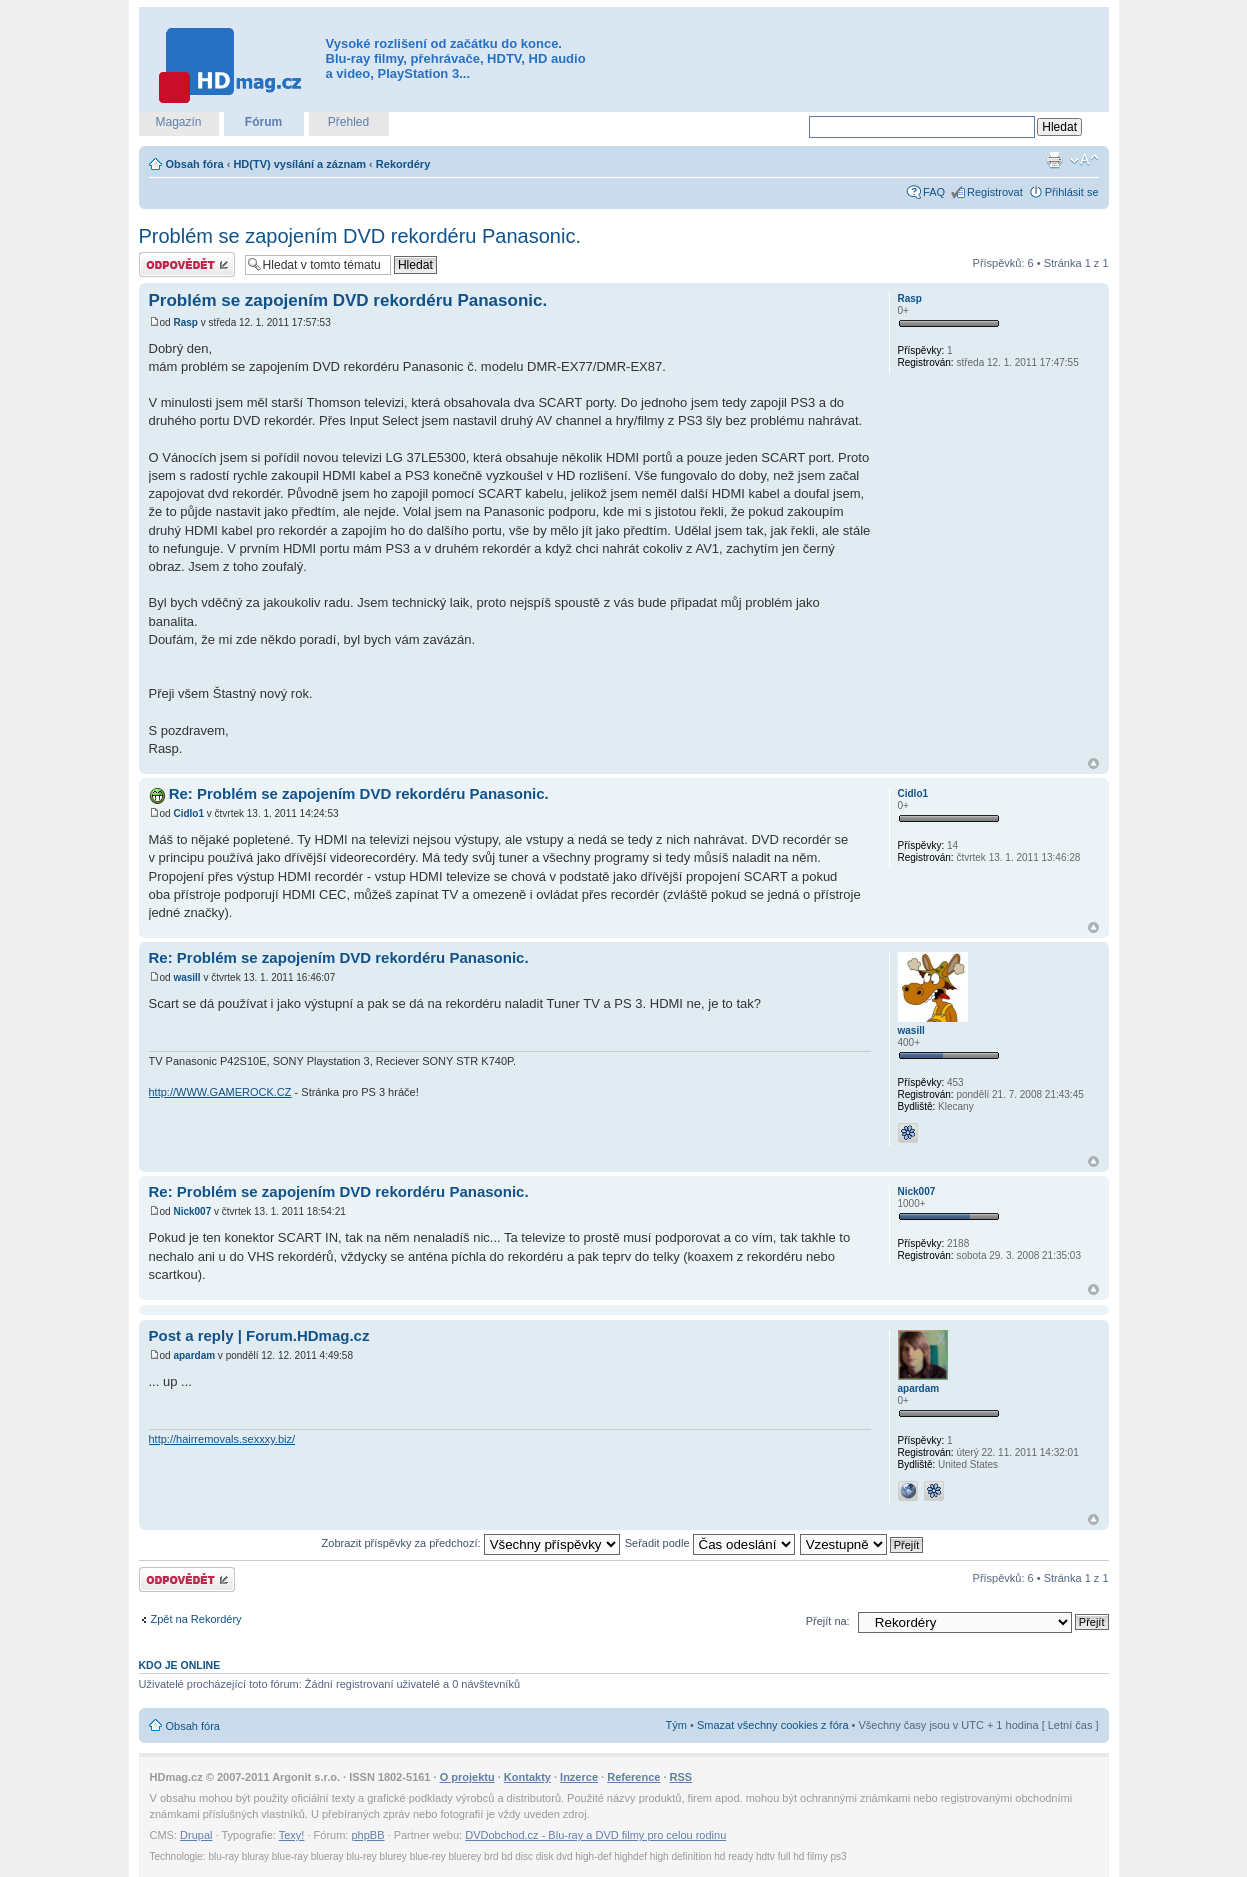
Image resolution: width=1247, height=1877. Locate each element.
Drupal (196, 1835)
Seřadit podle (710, 1543)
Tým (676, 1725)
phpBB (367, 1835)
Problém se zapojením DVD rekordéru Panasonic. (360, 236)
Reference (633, 1777)
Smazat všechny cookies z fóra (773, 1725)
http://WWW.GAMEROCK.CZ (220, 1092)
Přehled (348, 122)
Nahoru (1093, 763)
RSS (681, 1777)
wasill (186, 977)
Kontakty (527, 1777)
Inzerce (579, 1777)
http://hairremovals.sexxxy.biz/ (222, 1439)
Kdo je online (180, 1665)
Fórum (263, 122)
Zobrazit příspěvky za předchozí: (471, 1543)
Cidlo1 (188, 813)
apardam (194, 1355)
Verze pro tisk (1054, 160)
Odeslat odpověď (187, 264)
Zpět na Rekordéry (196, 1619)
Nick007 (192, 1211)
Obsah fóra (195, 164)
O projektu (467, 1777)
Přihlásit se (1072, 192)
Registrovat (995, 192)
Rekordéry (403, 164)
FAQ (934, 192)
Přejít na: (828, 1621)
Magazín (178, 122)
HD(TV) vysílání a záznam (299, 164)
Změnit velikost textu (1084, 160)
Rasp (185, 322)
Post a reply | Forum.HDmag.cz (259, 1335)
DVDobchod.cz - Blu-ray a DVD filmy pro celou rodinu (595, 1835)
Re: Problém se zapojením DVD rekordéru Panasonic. (359, 793)
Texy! (292, 1835)
